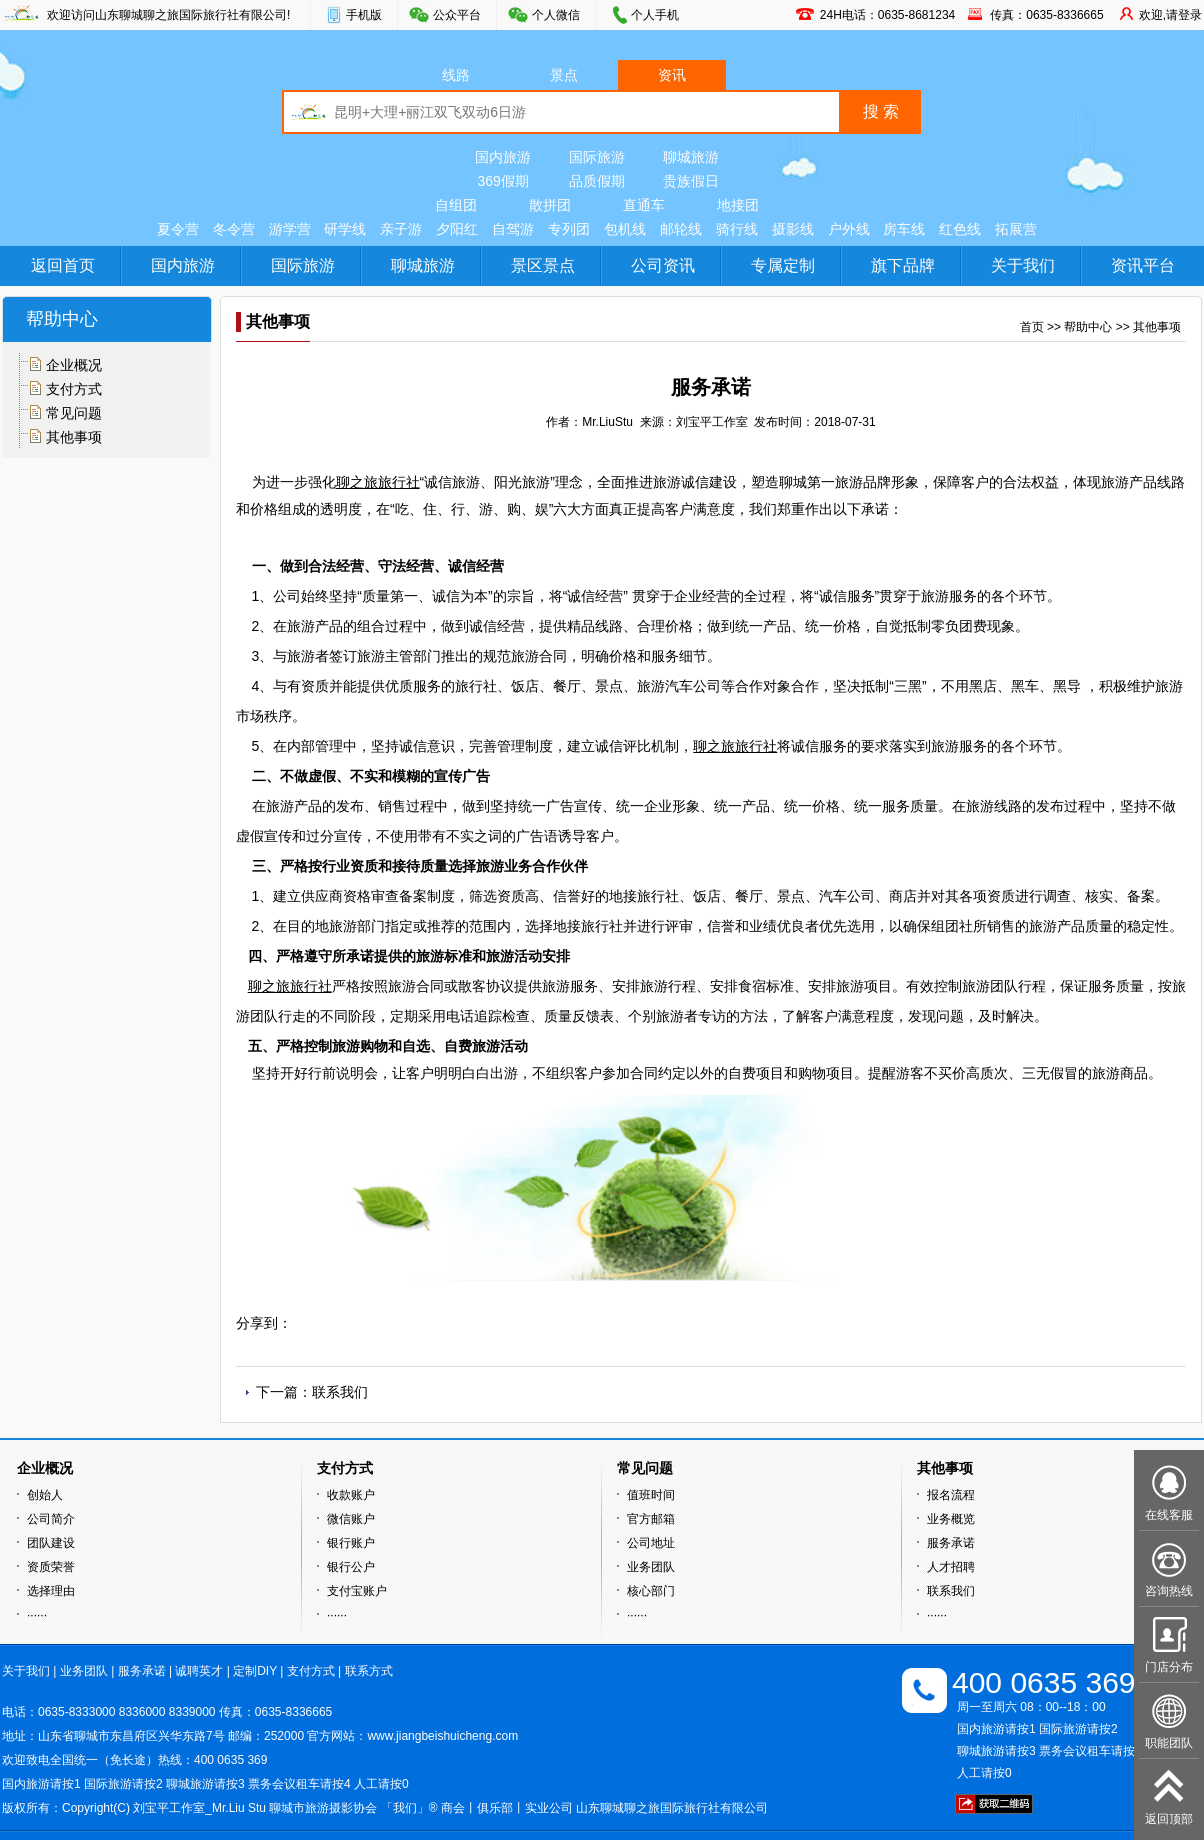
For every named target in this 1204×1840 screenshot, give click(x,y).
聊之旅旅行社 (378, 482)
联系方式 (369, 1671)
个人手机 (655, 15)
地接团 (738, 205)
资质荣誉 (51, 1567)
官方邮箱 (651, 1519)
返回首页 (63, 265)
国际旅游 (597, 157)
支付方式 (74, 389)
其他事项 (74, 437)
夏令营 (178, 229)
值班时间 (651, 1495)
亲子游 (401, 229)
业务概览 (951, 1519)
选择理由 (51, 1591)
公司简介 (51, 1519)
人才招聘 (951, 1567)
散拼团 (550, 205)
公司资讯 (663, 265)
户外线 (849, 229)
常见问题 (74, 413)
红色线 (960, 229)
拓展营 (1016, 229)
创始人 (45, 1495)
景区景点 (543, 265)
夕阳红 (457, 229)
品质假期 (597, 181)
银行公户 (351, 1567)
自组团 (456, 205)
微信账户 (351, 1519)
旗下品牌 (903, 265)
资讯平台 (1143, 265)
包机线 (625, 229)
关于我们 (1023, 265)
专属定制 (783, 265)
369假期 (502, 181)
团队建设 (51, 1543)
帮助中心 (1088, 327)
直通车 (644, 205)
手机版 (364, 15)
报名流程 (951, 1495)
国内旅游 (503, 157)
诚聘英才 (199, 1671)
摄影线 (793, 229)
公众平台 (457, 15)
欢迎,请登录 (1170, 15)
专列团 (569, 229)
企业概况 (74, 365)
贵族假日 (691, 181)
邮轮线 (681, 229)
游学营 (290, 229)
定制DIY (255, 1671)
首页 (1032, 327)
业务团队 (651, 1567)
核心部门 (651, 1591)
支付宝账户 (357, 1591)
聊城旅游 (691, 157)
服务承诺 (951, 1543)
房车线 (904, 229)
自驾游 (513, 229)
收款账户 (351, 1495)
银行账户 (351, 1543)
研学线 (345, 229)
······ (37, 1615)
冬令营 (234, 229)
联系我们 (340, 1392)
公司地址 (651, 1543)
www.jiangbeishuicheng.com (442, 1736)
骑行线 (737, 229)
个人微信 (556, 15)
